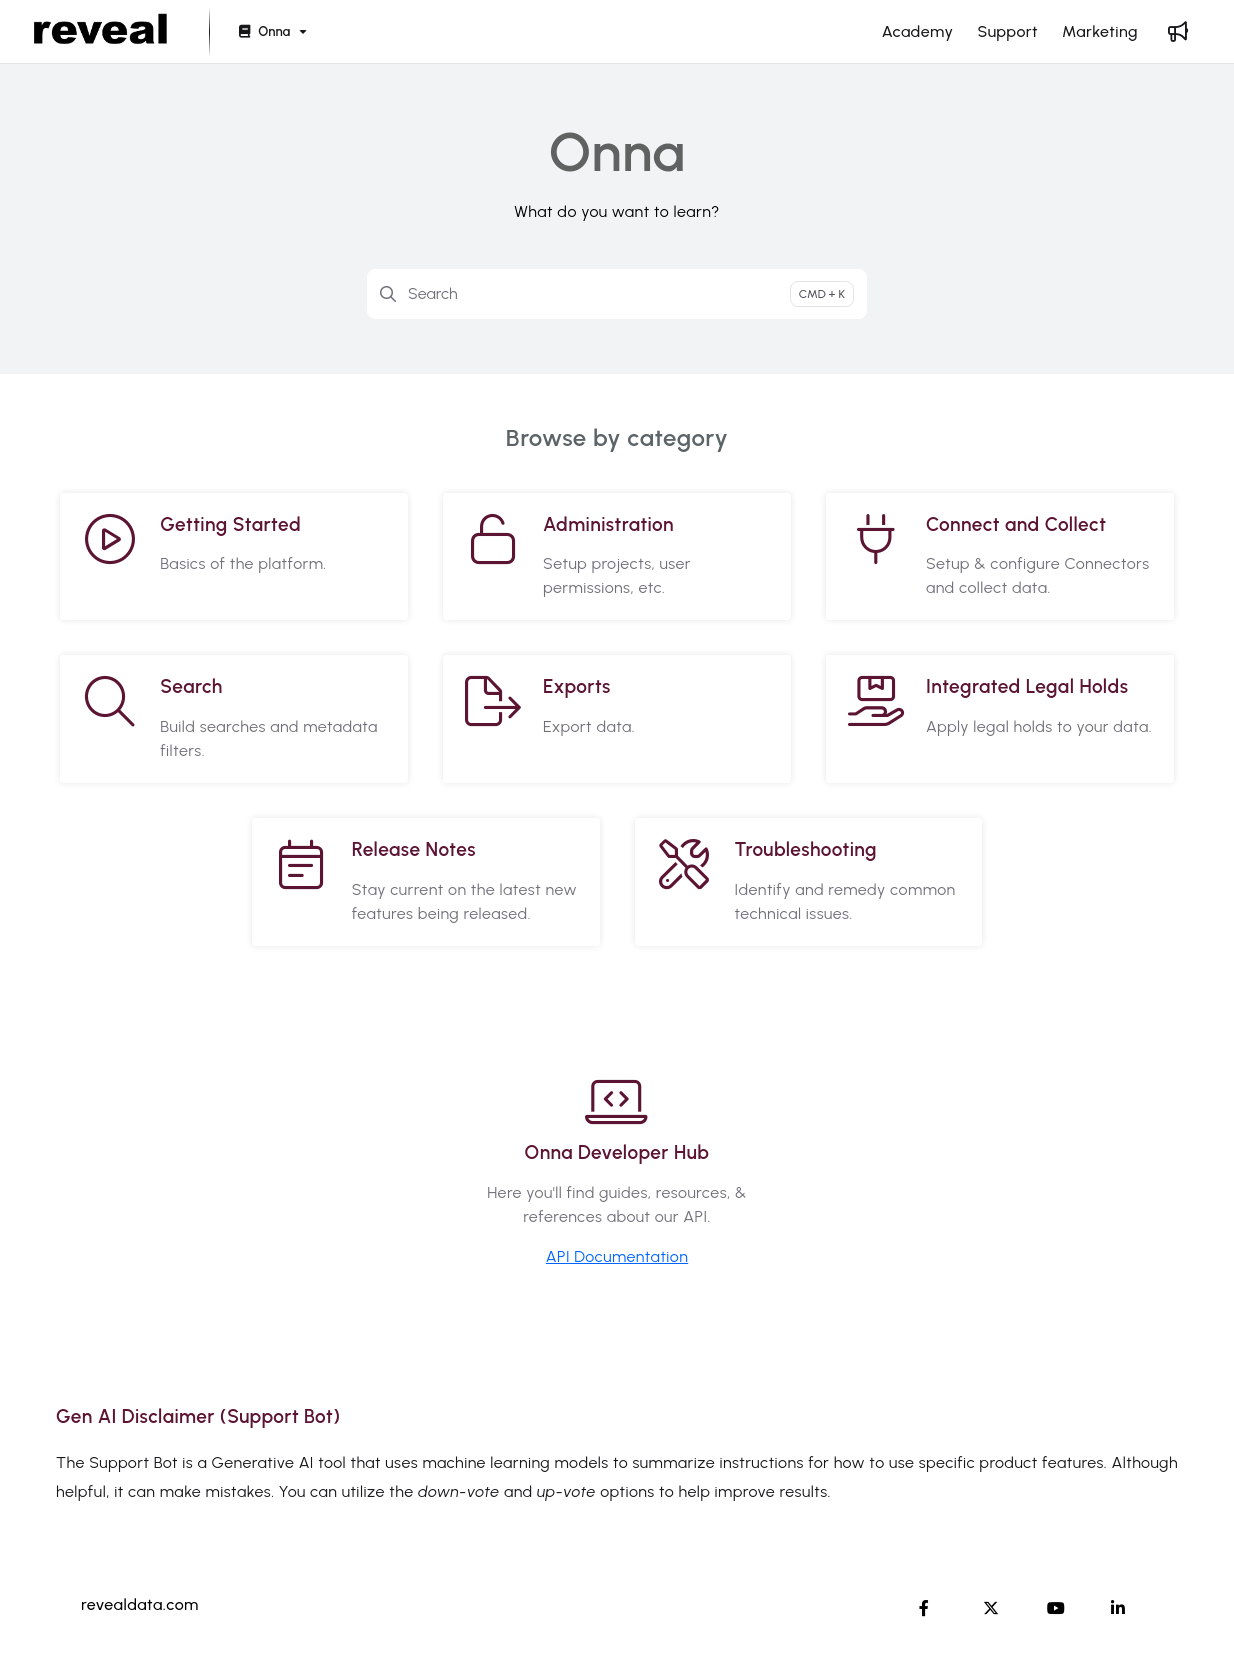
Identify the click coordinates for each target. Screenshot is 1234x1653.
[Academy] (918, 32)
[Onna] (271, 32)
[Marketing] (1100, 32)
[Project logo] (100, 32)
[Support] (1007, 32)
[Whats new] (1178, 32)
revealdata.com (140, 1604)
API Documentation (617, 1256)
